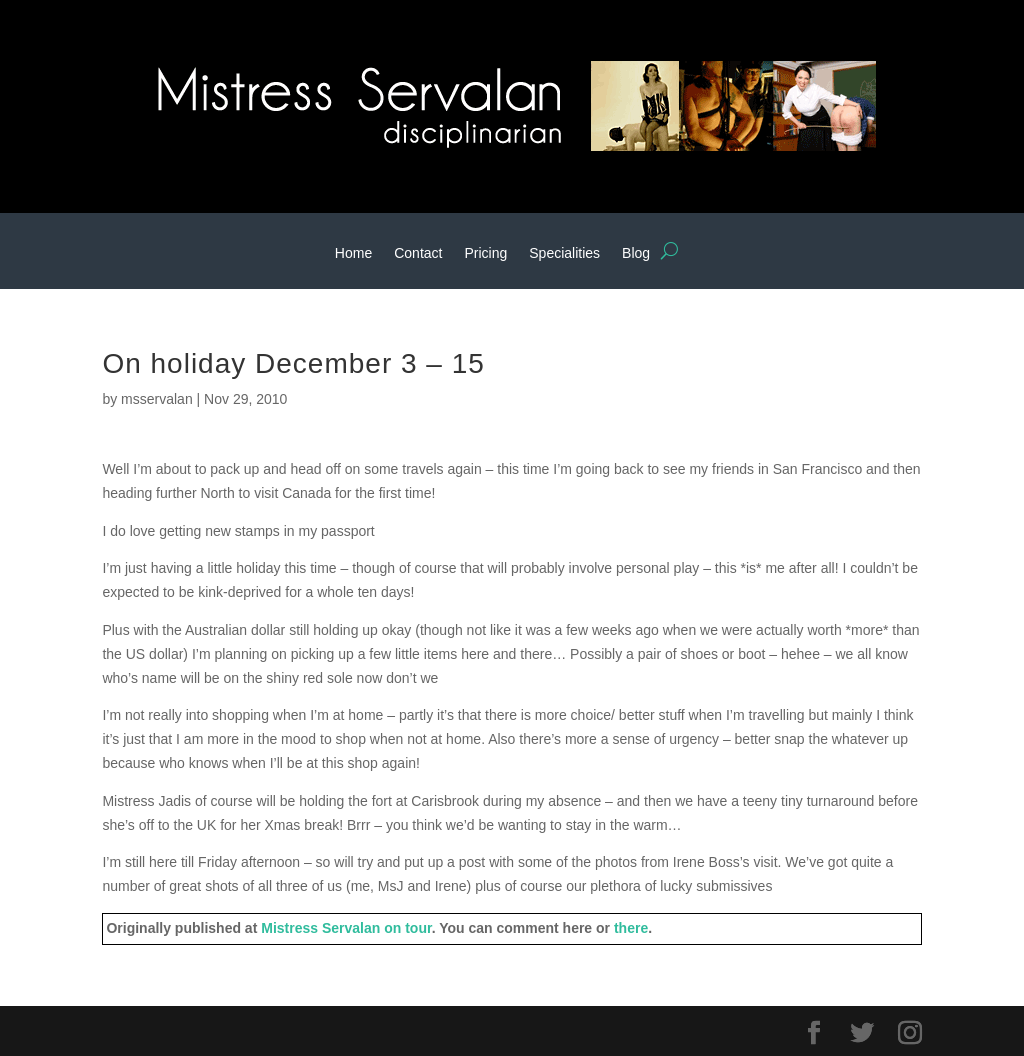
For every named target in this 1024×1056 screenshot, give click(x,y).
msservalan (157, 399)
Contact (418, 253)
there (631, 928)
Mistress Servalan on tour (346, 928)
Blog (636, 253)
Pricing (485, 253)
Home (353, 253)
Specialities (564, 253)
